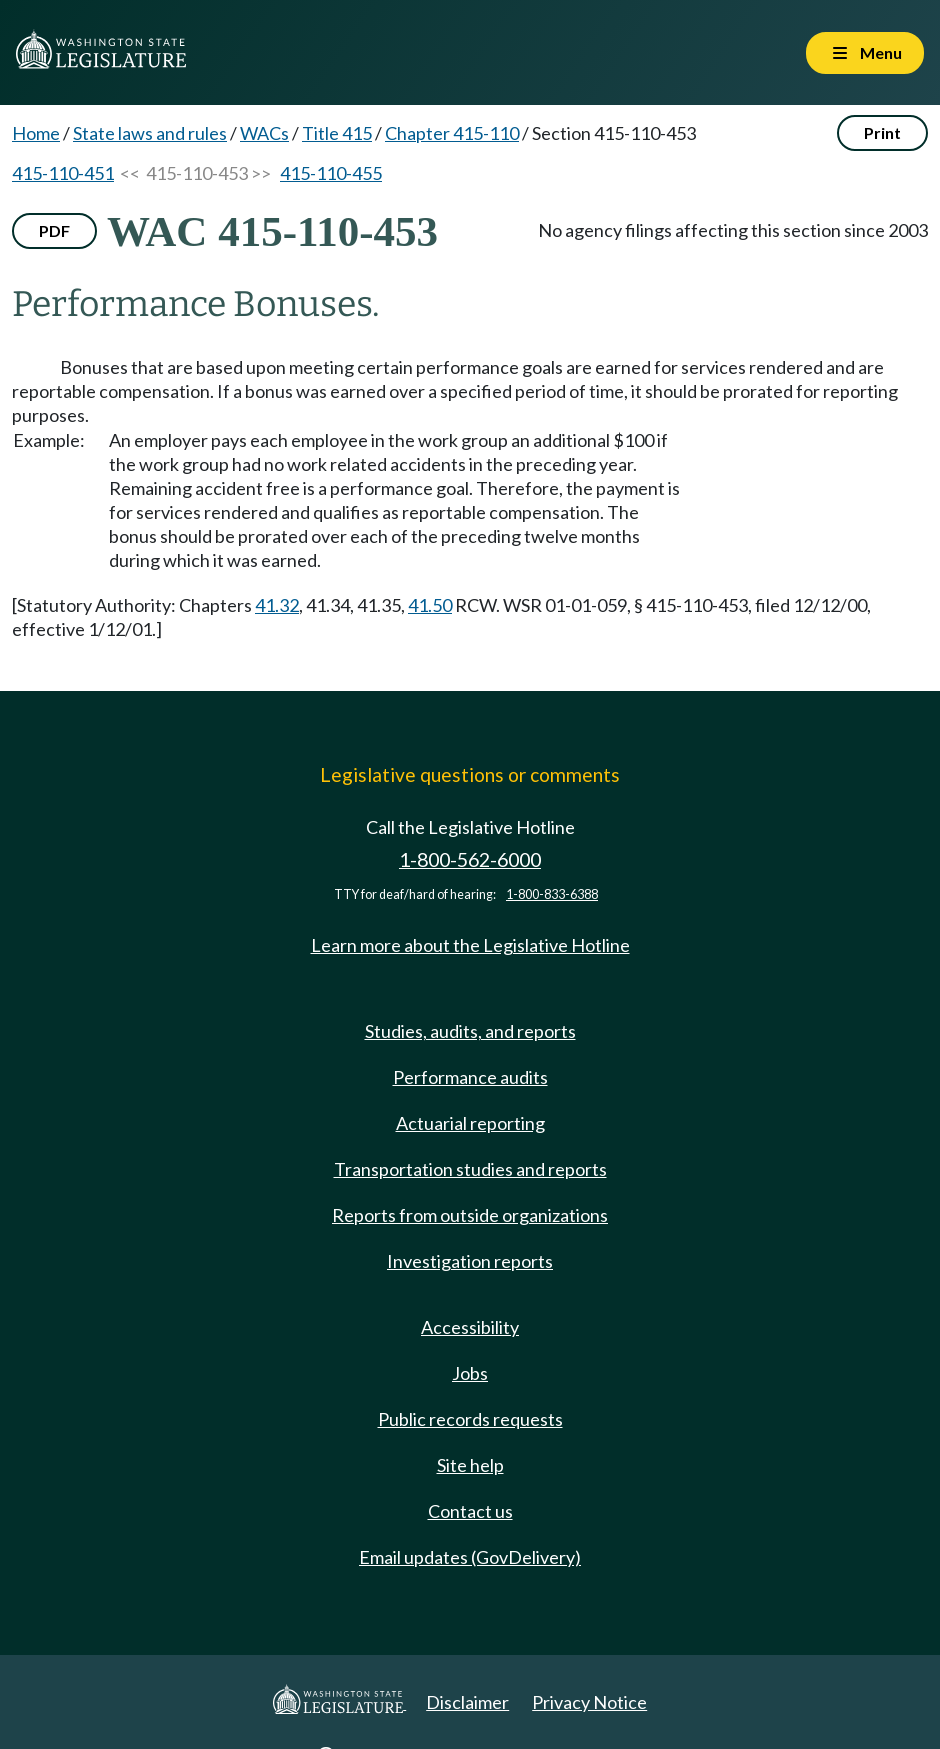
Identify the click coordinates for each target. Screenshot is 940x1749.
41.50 (430, 605)
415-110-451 (63, 173)
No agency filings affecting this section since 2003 (733, 230)
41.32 (277, 605)
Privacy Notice (589, 1702)
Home (36, 133)
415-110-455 (331, 173)
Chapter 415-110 (452, 133)
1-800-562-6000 (470, 859)
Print (882, 132)
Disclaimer (467, 1702)
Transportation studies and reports (470, 1169)
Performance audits (470, 1077)
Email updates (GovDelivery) (470, 1557)
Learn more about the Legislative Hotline (470, 945)
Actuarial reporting (470, 1123)
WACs (264, 133)
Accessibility (470, 1327)
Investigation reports (470, 1261)
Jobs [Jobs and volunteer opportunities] (470, 1373)
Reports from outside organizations (470, 1215)
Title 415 (337, 133)
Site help (470, 1465)
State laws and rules (150, 133)
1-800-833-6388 (552, 894)
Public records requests (470, 1419)
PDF (54, 230)
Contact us (470, 1511)
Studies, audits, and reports (470, 1031)
